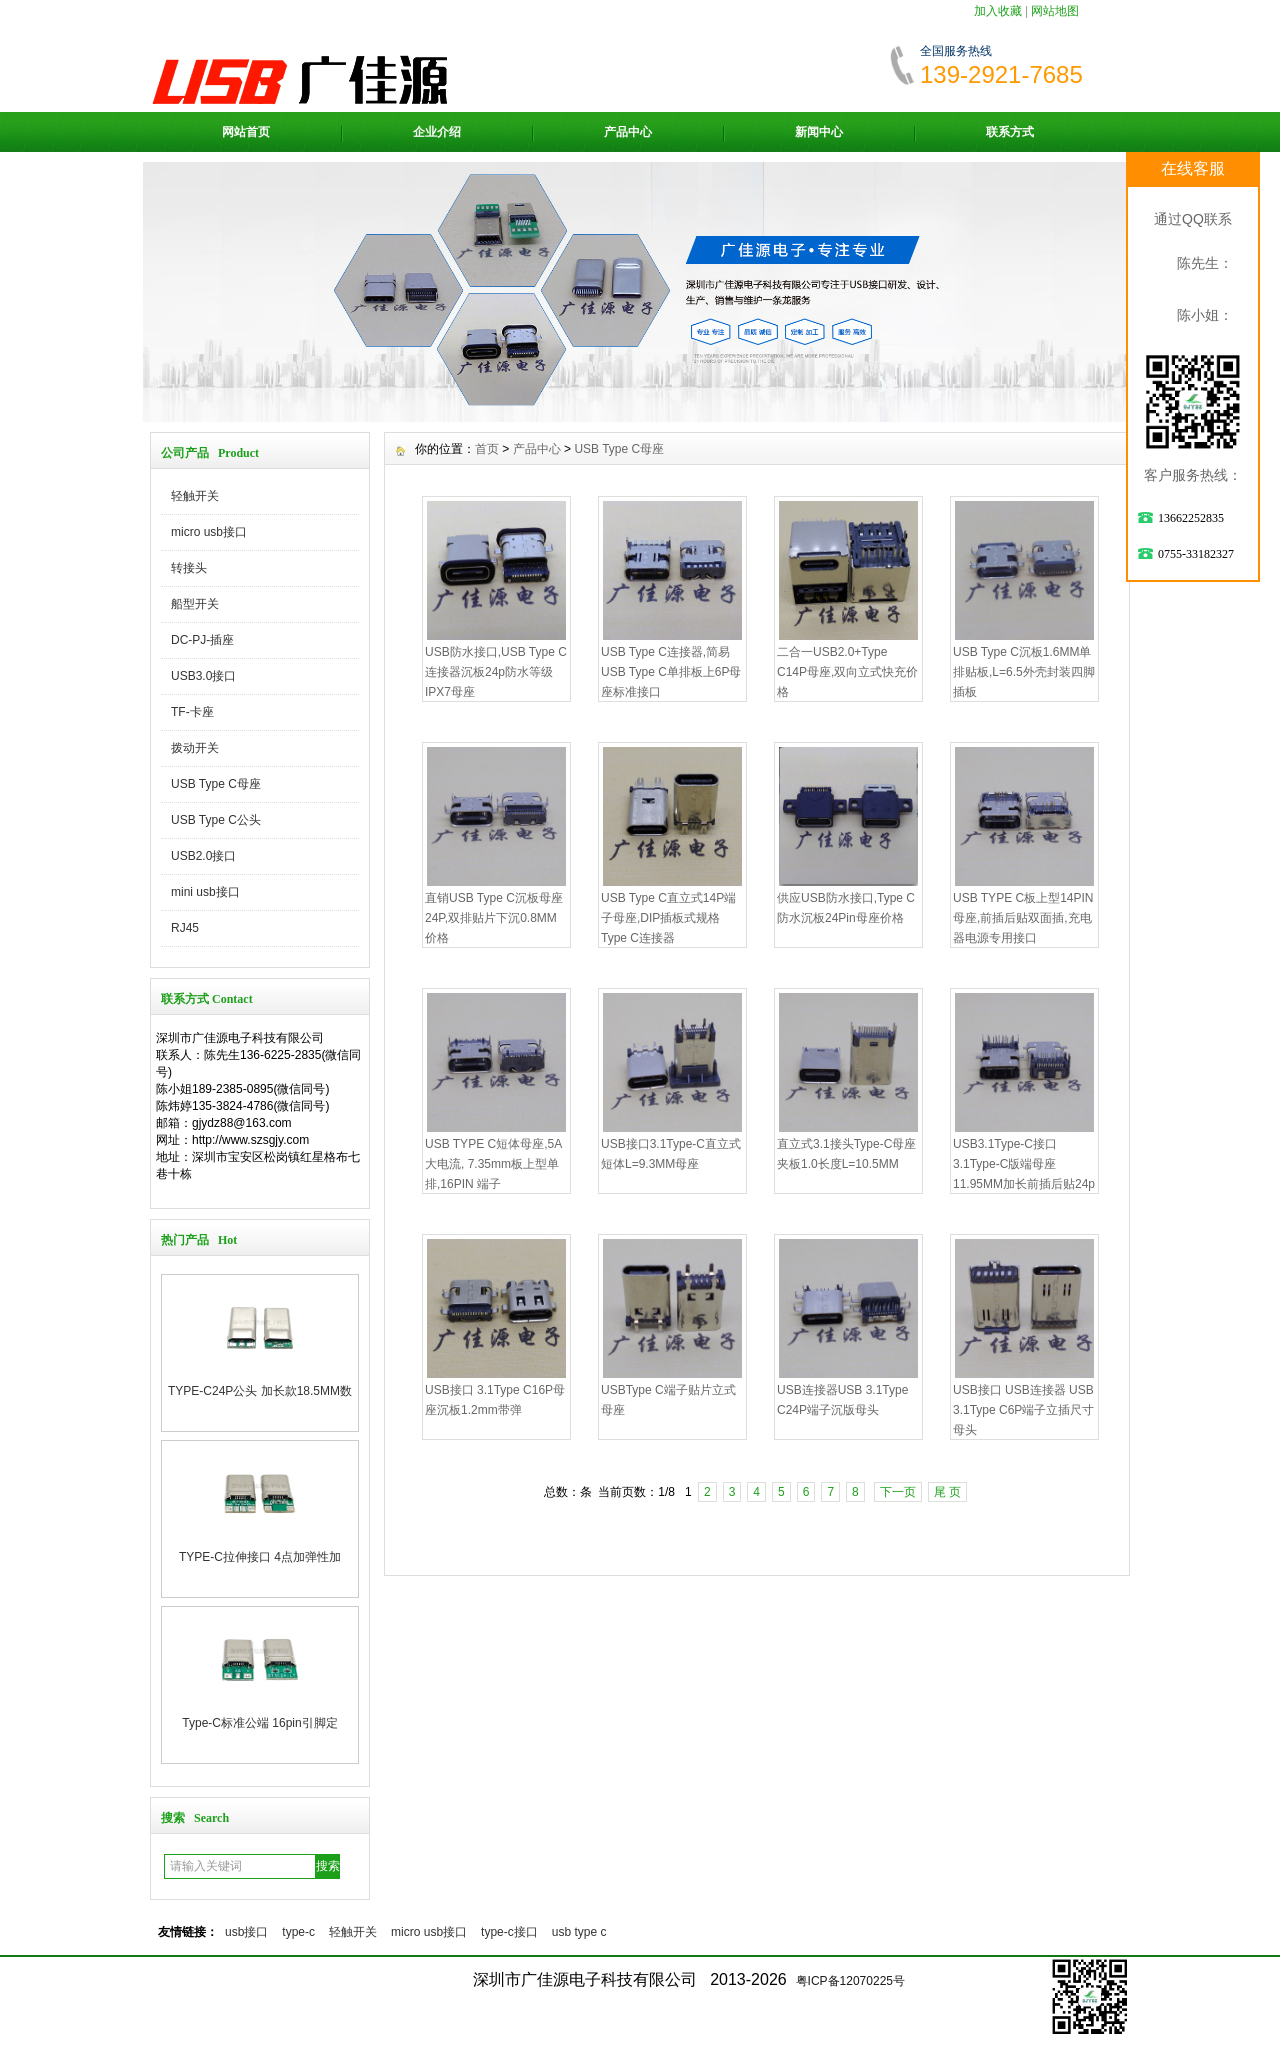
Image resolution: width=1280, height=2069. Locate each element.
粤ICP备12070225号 (850, 1981)
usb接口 (246, 1932)
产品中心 (628, 132)
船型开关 (195, 604)
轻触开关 (195, 496)
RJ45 (185, 928)
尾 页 (947, 1492)
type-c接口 (509, 1932)
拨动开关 (195, 748)
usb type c (579, 1932)
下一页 (898, 1492)
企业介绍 (437, 132)
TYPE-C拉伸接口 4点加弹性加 (260, 1557)
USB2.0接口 (203, 856)
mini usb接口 (205, 892)
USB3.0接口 (203, 676)
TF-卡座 (192, 712)
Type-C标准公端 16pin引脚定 (259, 1723)
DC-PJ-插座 (202, 640)
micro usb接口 (209, 532)
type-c (298, 1932)
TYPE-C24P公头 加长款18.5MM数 (260, 1391)
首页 (487, 449)
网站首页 (246, 132)
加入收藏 (998, 11)
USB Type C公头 (216, 820)
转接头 (189, 568)
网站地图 (1055, 11)
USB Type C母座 (216, 784)
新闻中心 (819, 132)
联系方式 (1010, 132)
